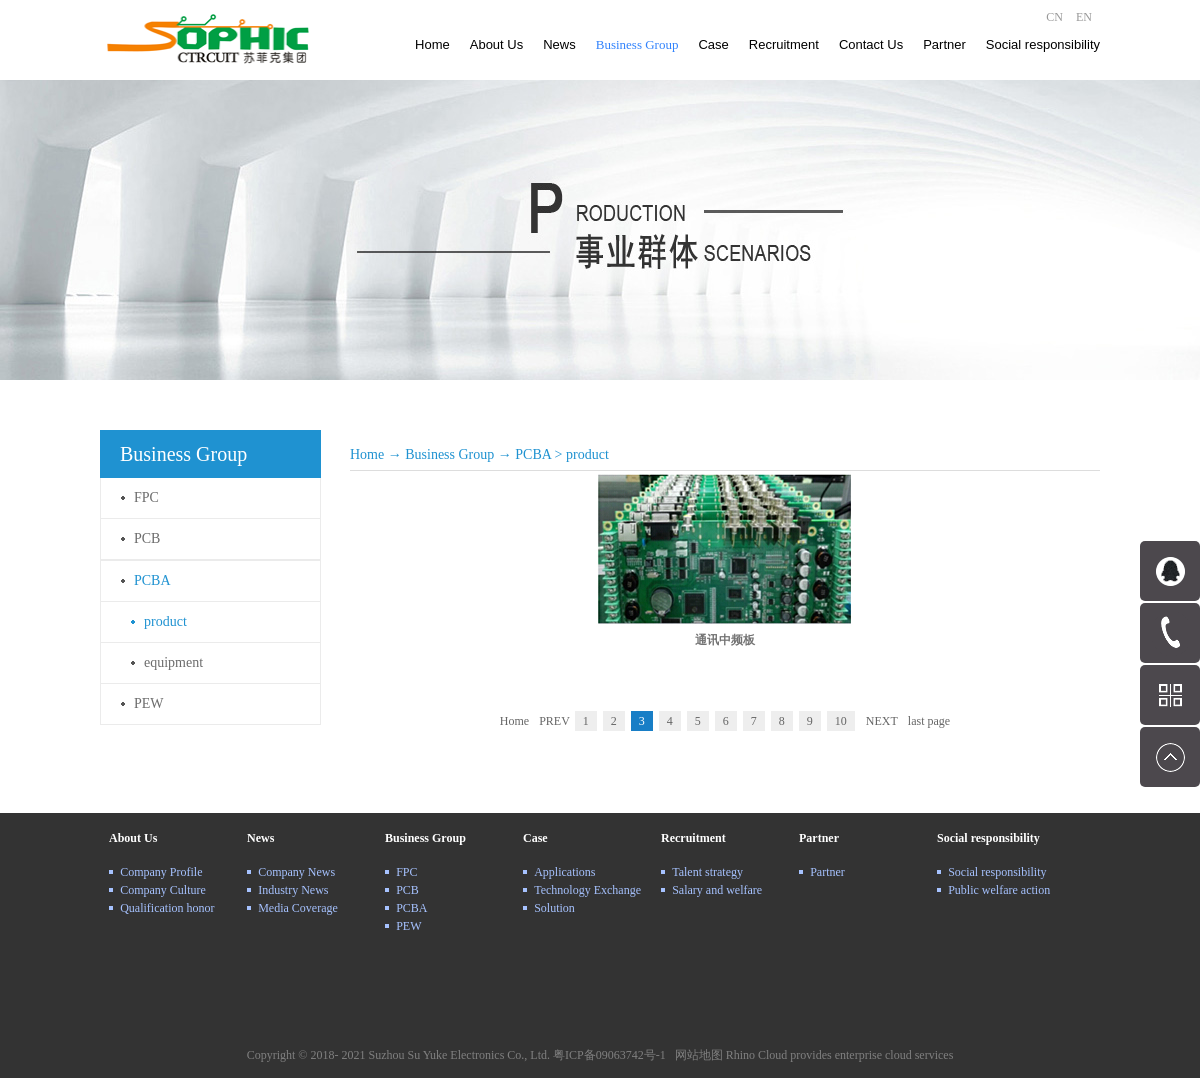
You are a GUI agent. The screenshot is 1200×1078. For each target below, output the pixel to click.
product (587, 454)
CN (1054, 17)
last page (929, 721)
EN (1084, 17)
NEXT (882, 721)
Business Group (449, 454)
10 (841, 721)
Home (432, 44)
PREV (554, 721)
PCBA (533, 454)
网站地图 (696, 1055)
